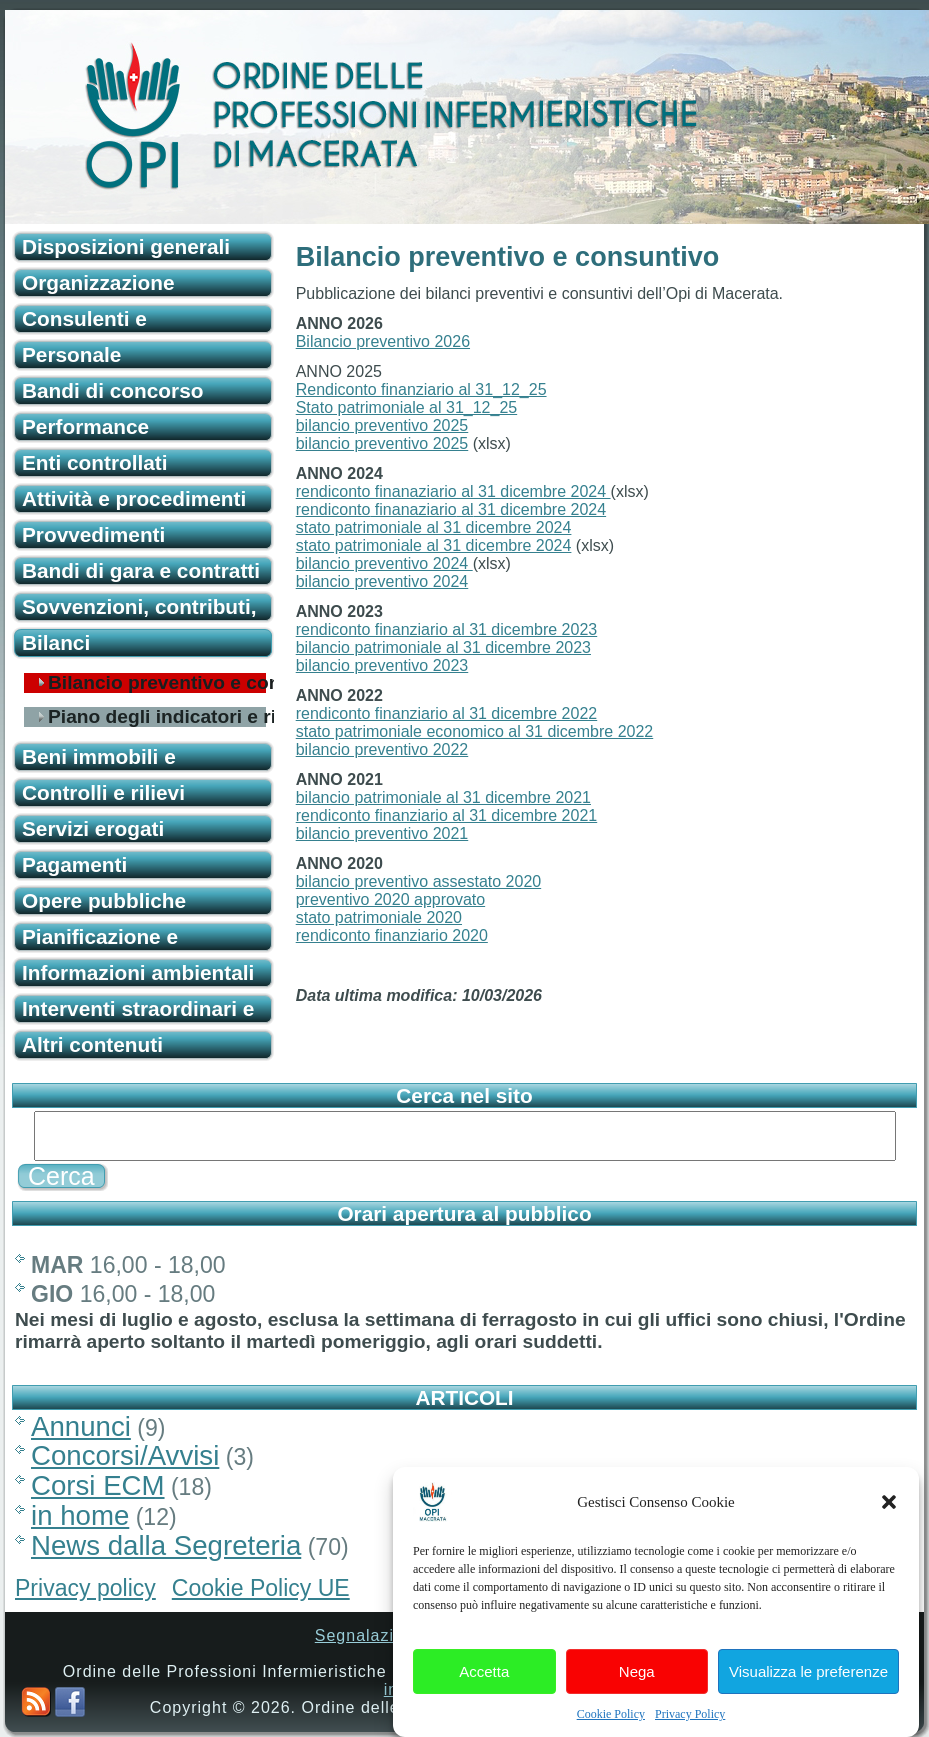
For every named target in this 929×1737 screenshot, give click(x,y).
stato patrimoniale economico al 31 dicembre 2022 (475, 731)
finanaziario (413, 509)
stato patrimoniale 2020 (379, 917)
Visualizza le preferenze (808, 1696)
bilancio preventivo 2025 (382, 425)
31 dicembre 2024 (540, 509)
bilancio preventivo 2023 (382, 665)
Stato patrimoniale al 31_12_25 (407, 407)
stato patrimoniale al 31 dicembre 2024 (434, 527)
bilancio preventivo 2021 (382, 833)
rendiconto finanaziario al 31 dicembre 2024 (453, 491)
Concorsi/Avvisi (125, 1455)
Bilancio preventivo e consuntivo (157, 683)
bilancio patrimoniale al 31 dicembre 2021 (443, 797)
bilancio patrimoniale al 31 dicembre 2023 (443, 647)
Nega (637, 1696)
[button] (889, 1527)
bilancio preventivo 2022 (382, 749)
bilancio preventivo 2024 (384, 563)
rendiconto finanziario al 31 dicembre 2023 (447, 629)
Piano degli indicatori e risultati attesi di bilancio (157, 717)
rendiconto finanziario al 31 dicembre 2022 (447, 713)
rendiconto (333, 509)
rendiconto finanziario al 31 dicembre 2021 (447, 815)
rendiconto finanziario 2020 (392, 935)
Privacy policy (85, 1588)
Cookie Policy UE (261, 1588)
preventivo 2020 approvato (390, 899)
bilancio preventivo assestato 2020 (419, 881)
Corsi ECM (98, 1485)
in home (80, 1515)
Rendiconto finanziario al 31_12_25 (421, 389)
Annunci (81, 1426)
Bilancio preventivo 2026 (383, 341)
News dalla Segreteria (166, 1545)
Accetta (484, 1696)
